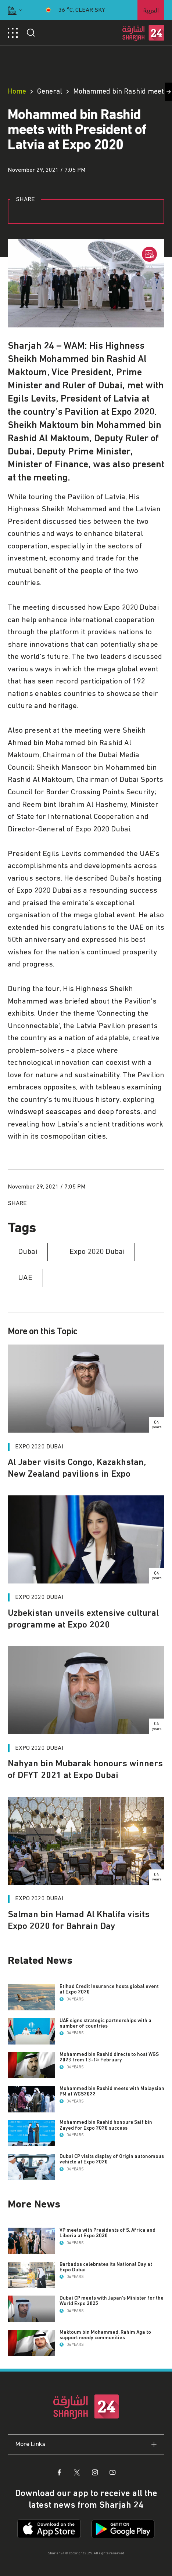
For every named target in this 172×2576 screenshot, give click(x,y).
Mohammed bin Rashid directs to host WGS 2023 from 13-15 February (109, 2057)
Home (17, 91)
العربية (151, 9)
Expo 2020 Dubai (39, 1447)
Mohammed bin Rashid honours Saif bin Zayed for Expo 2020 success (106, 2125)
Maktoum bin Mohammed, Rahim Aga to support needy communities (105, 2335)
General (49, 91)
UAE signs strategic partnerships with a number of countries (105, 2023)
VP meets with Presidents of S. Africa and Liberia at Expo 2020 (107, 2233)
